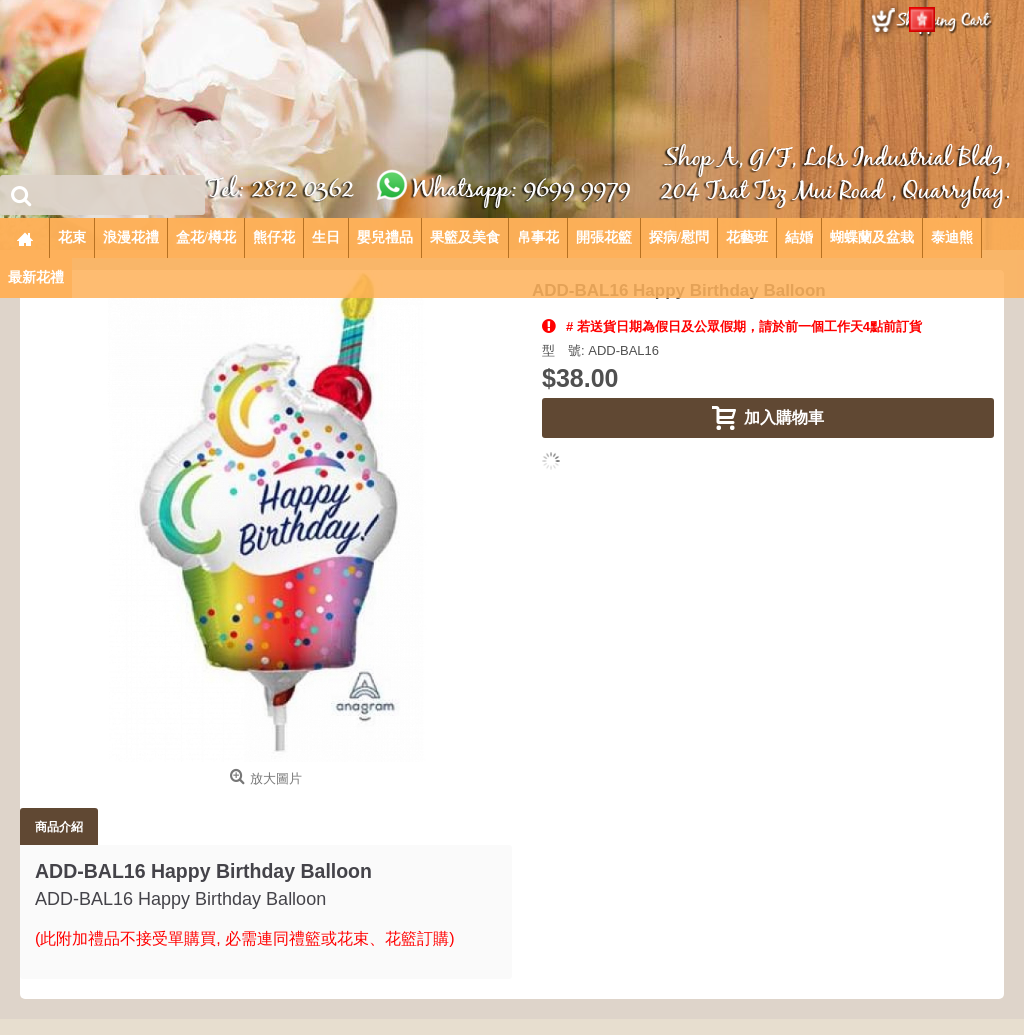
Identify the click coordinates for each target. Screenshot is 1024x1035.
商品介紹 (59, 826)
